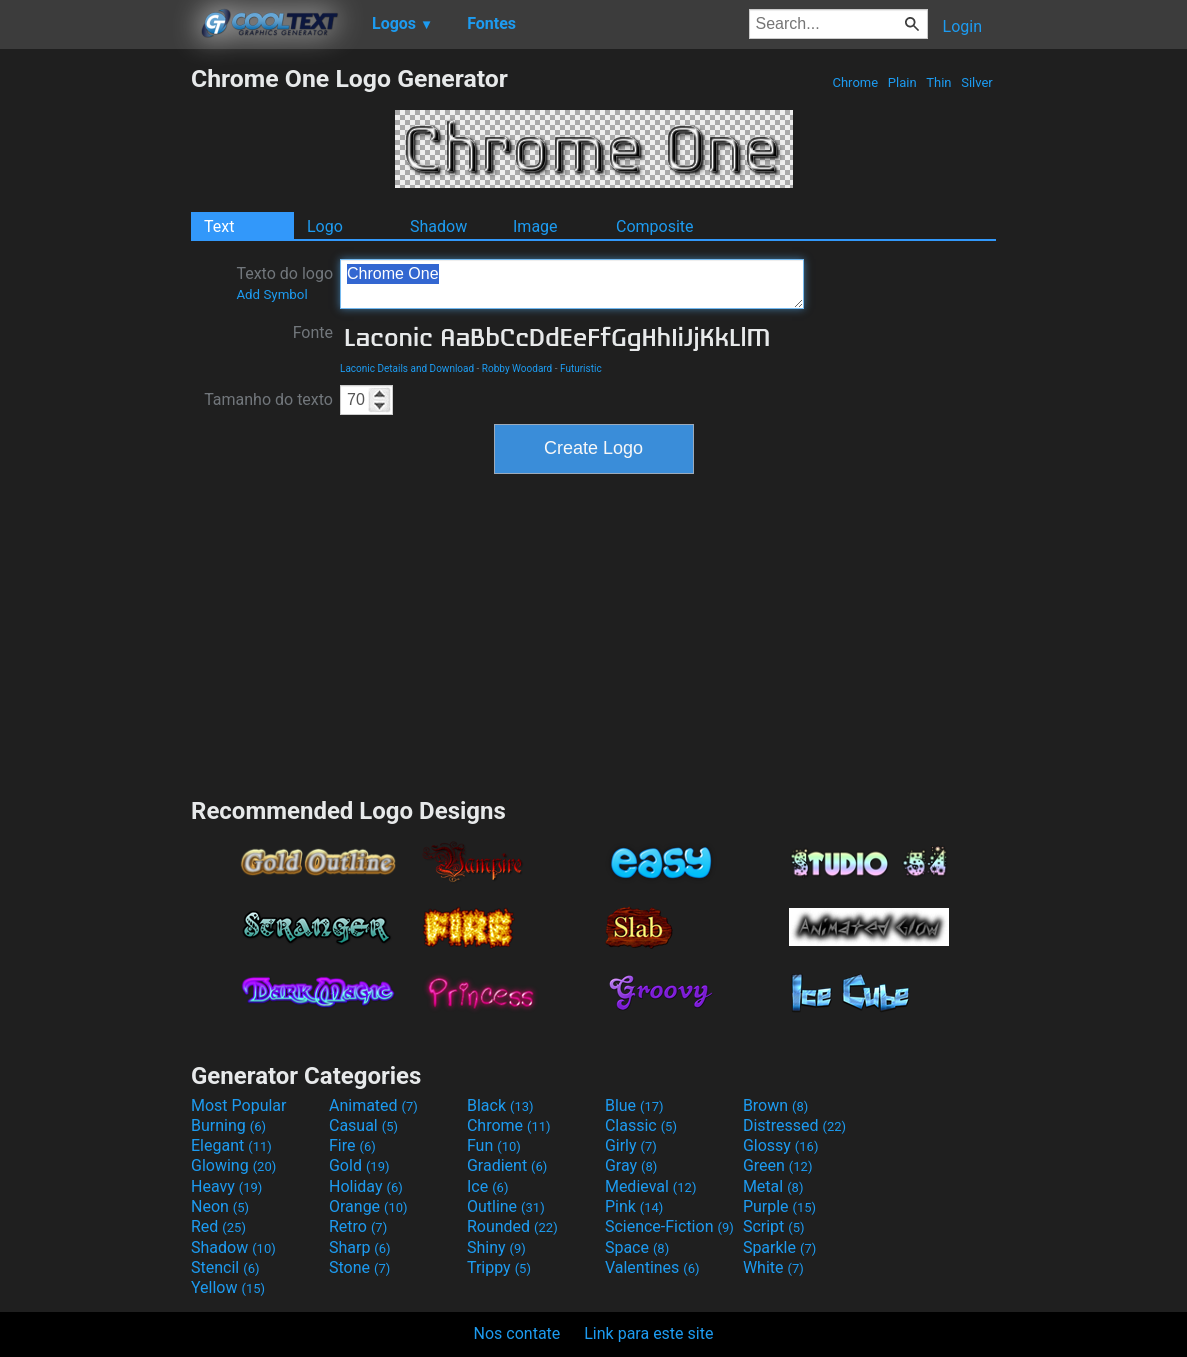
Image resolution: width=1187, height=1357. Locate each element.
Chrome (855, 82)
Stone (359, 1267)
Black (500, 1105)
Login (962, 26)
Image (535, 226)
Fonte (313, 332)
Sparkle (779, 1247)
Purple (779, 1206)
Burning (228, 1125)
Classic (641, 1125)
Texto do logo (284, 283)
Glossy (781, 1145)
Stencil (225, 1267)
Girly (631, 1145)
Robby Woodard (517, 368)
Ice (487, 1186)
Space (637, 1247)
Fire (352, 1145)
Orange (368, 1206)
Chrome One (572, 284)
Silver (977, 82)
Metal (773, 1186)
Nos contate (517, 1333)
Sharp (360, 1247)
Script (774, 1226)
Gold (359, 1165)
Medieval (651, 1186)
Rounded (512, 1226)
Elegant (231, 1145)
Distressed (794, 1125)
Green (778, 1165)
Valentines (652, 1267)
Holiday (366, 1186)
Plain (902, 82)
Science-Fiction (669, 1226)
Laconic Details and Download (407, 368)
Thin (939, 82)
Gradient (507, 1165)
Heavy (226, 1186)
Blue (634, 1105)
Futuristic (581, 368)
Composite (655, 226)
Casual (363, 1125)
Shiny (496, 1247)
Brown (775, 1105)
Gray (631, 1165)
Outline (506, 1206)
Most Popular (239, 1105)
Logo (325, 226)
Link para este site (648, 1333)
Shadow (438, 226)
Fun (494, 1145)
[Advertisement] (95, 364)
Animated (373, 1105)
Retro (358, 1226)
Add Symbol (271, 294)
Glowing (233, 1165)
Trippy (499, 1267)
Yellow (228, 1287)
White (773, 1267)
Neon (220, 1206)
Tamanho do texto (268, 399)
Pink (634, 1206)
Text (219, 226)
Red (218, 1226)
